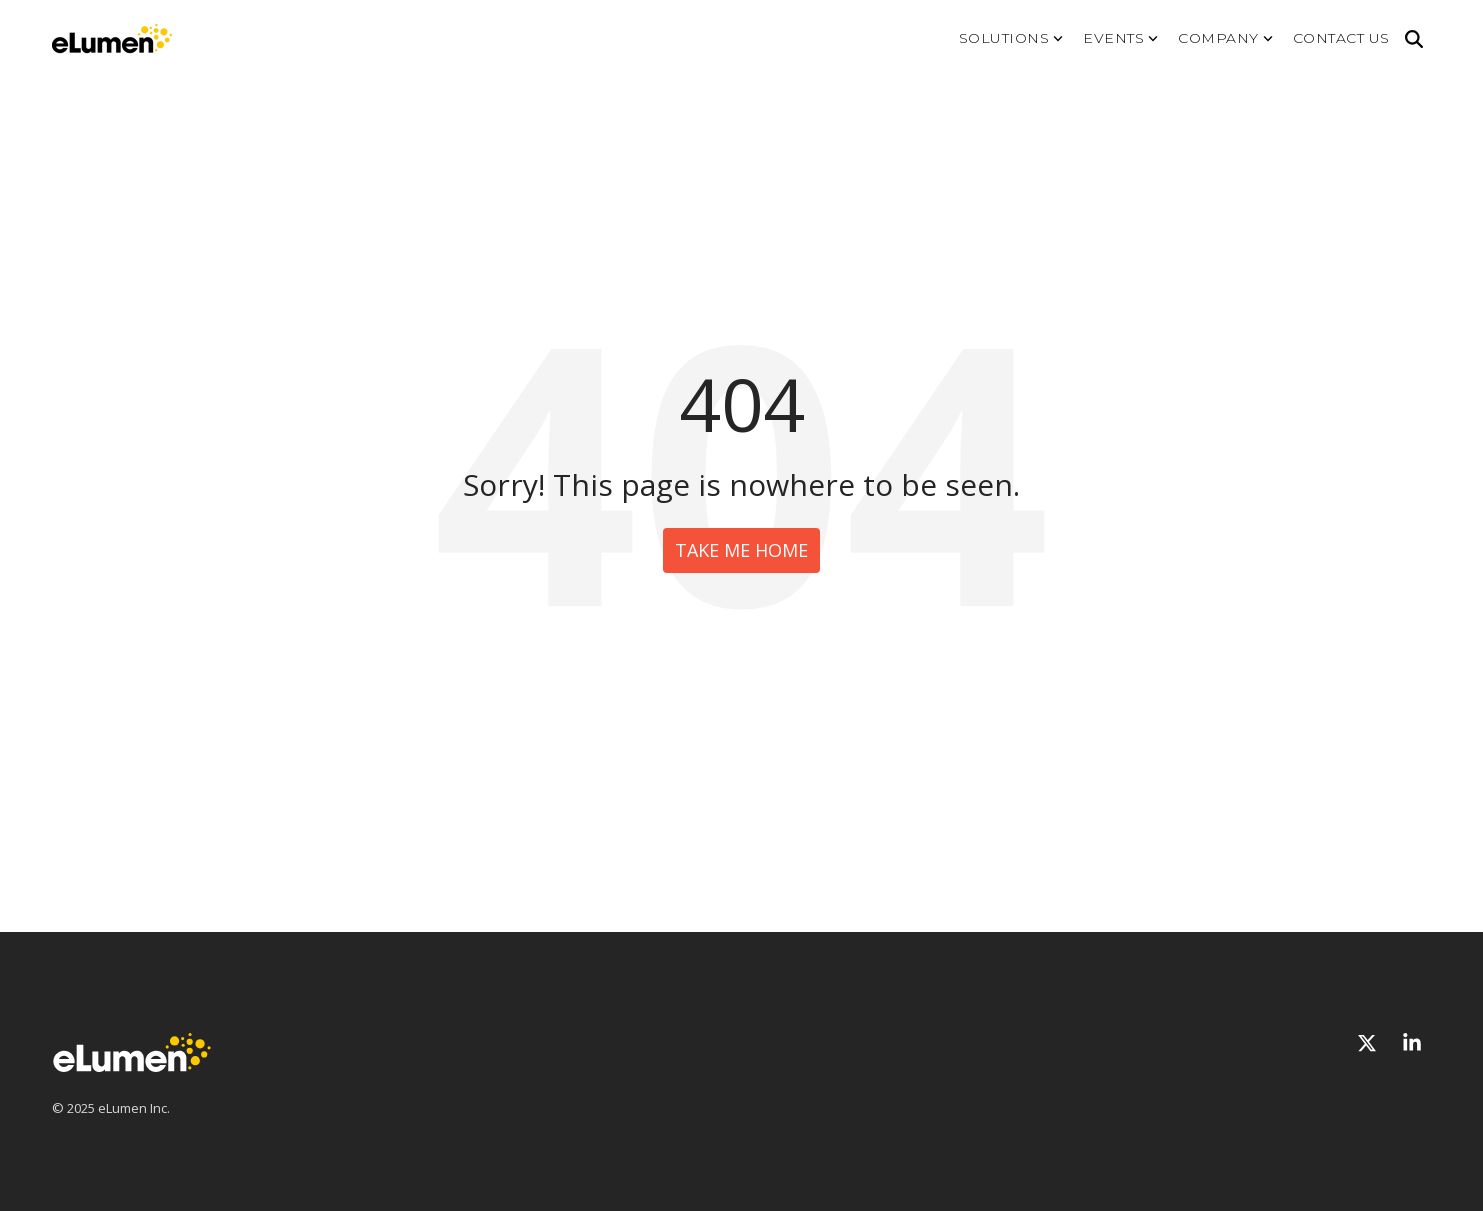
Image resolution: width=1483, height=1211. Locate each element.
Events (1120, 38)
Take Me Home (741, 550)
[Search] (1414, 39)
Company (1225, 38)
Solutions (1011, 38)
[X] (1369, 1043)
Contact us (1341, 38)
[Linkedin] (1412, 1043)
